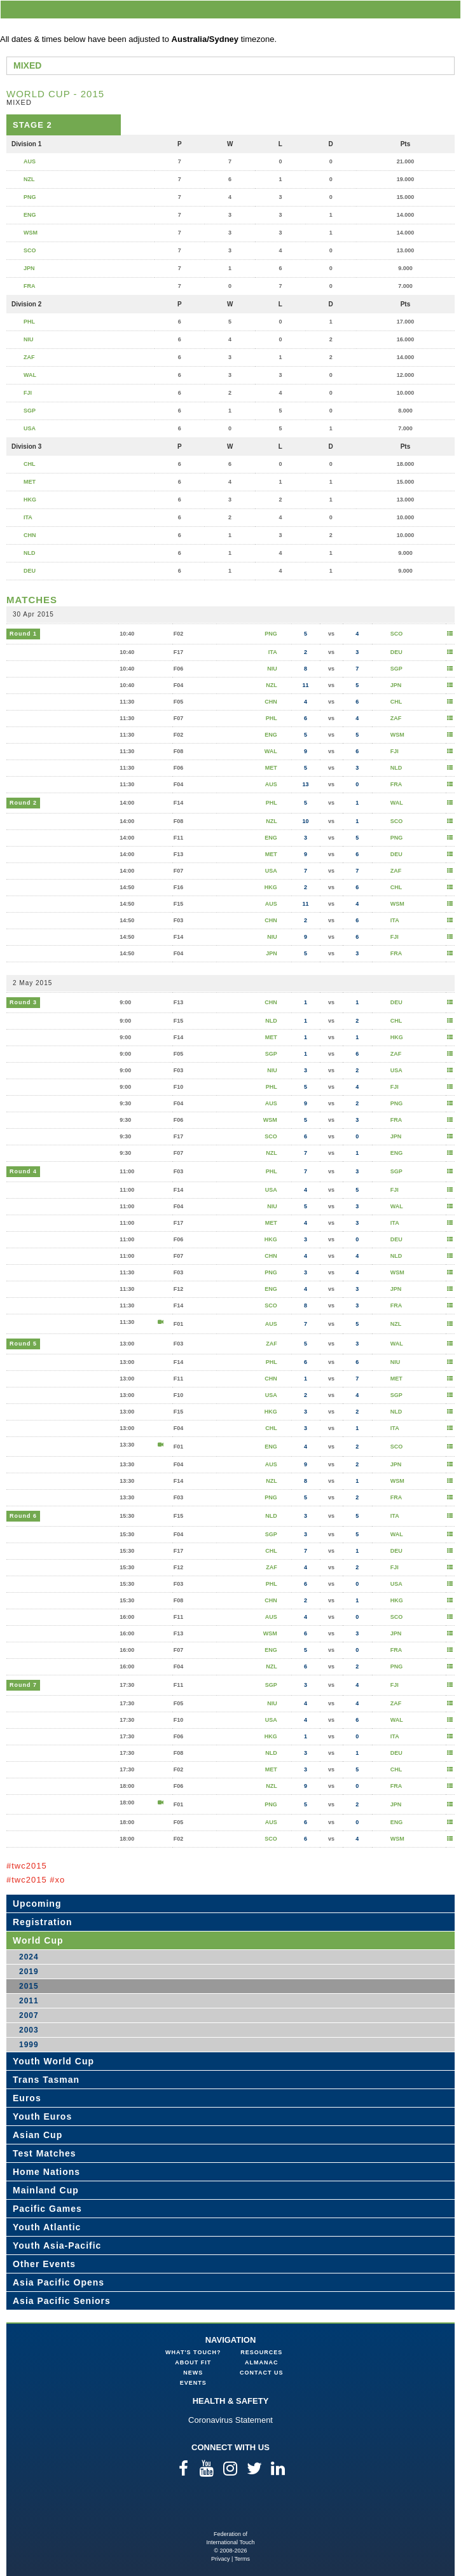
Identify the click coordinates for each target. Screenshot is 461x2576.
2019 (29, 1971)
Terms (243, 2559)
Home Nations (46, 2172)
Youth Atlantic (47, 2227)
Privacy (220, 2559)
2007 (29, 2015)
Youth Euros (42, 2116)
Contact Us (261, 2372)
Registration (42, 1922)
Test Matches (44, 2153)
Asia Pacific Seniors (62, 2301)
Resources (261, 2352)
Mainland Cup (46, 2190)
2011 (29, 2000)
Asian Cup (37, 2135)
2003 (29, 2030)
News (193, 2372)
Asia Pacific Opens (58, 2282)
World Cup (38, 1940)
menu (449, 9)
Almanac (262, 2362)
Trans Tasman (46, 2080)
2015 (29, 1986)
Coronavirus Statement (230, 2420)
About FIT (193, 2362)
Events (193, 2383)
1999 (29, 2044)
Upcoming (37, 1903)
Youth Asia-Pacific (57, 2245)
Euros (27, 2098)
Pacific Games (47, 2209)
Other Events (44, 2264)
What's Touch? (193, 2352)
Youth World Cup (53, 2061)
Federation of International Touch (230, 2509)
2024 (29, 1956)
